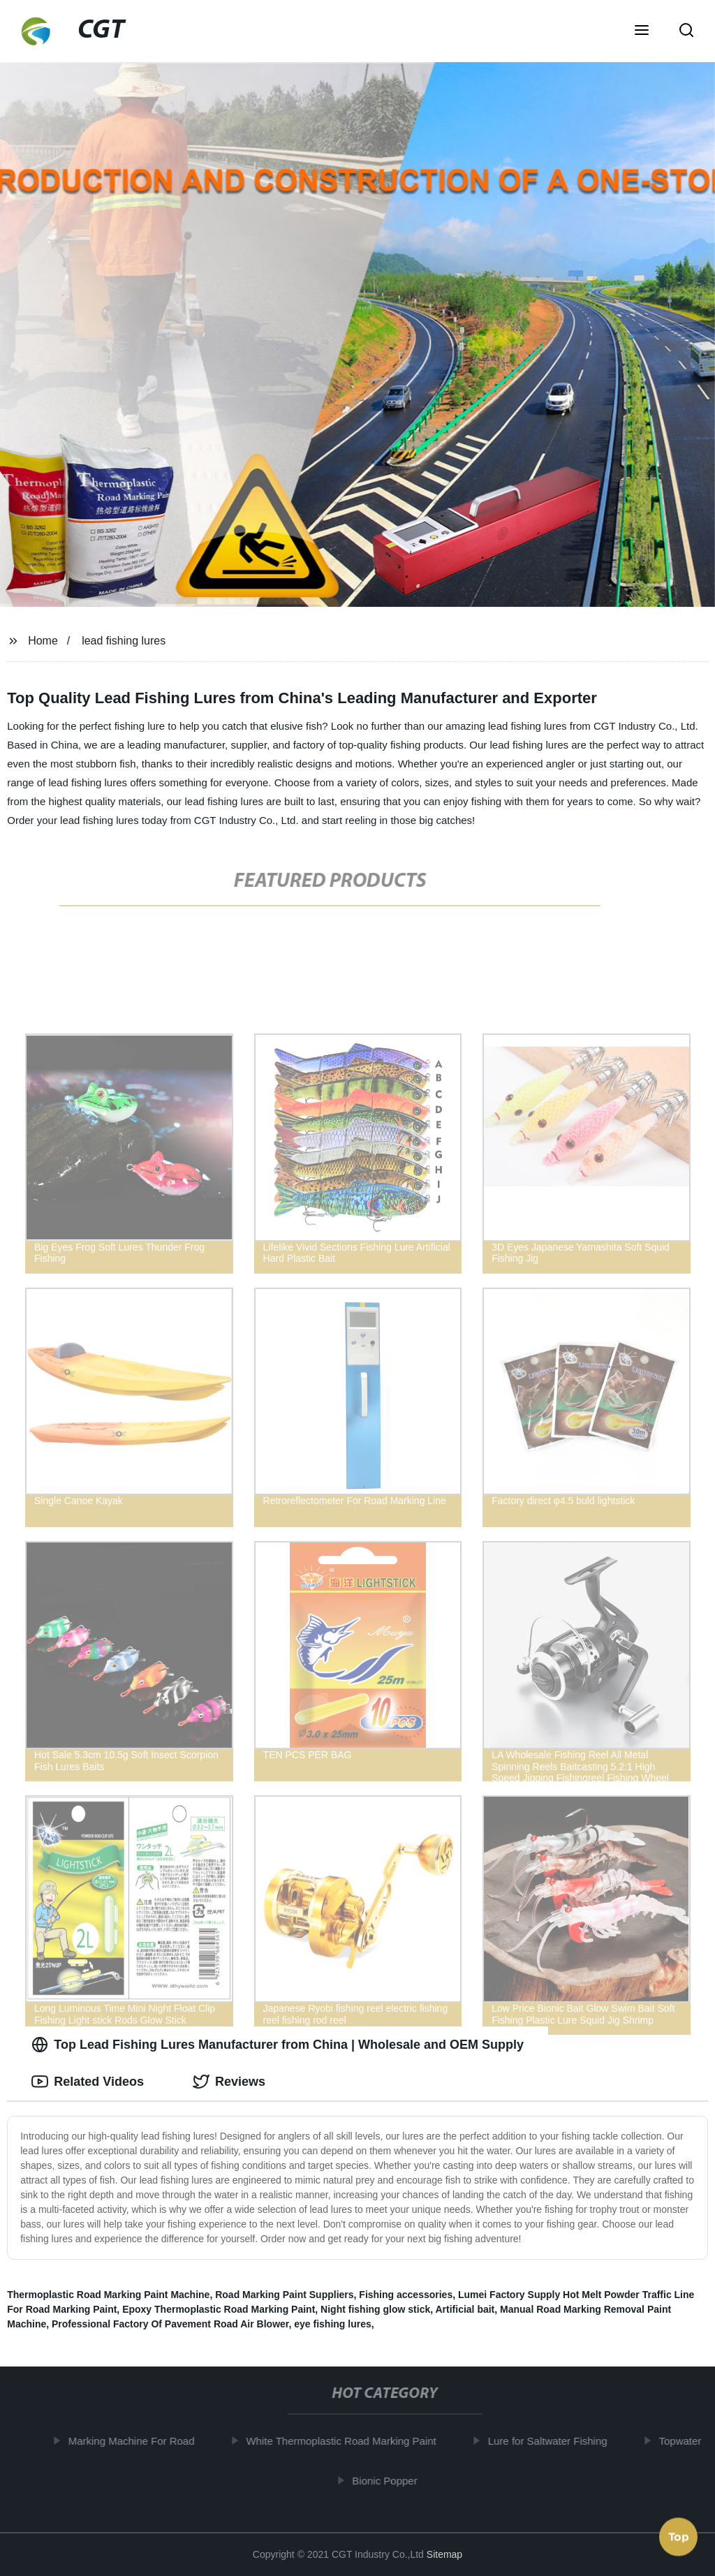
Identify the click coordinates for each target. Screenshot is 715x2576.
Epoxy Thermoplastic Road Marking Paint (218, 2309)
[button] (642, 31)
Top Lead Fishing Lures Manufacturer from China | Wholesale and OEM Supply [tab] (277, 2044)
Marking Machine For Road (136, 2441)
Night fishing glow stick (375, 2309)
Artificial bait (464, 2309)
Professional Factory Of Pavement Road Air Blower (170, 2324)
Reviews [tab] (229, 2081)
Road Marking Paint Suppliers (284, 2294)
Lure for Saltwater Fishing (552, 2441)
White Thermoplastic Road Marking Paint (346, 2441)
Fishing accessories (405, 2294)
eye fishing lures (332, 2324)
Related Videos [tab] (87, 2081)
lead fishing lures (123, 641)
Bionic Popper (389, 2480)
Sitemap (444, 2554)
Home (43, 641)
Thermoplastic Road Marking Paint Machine (108, 2294)
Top (678, 2534)
